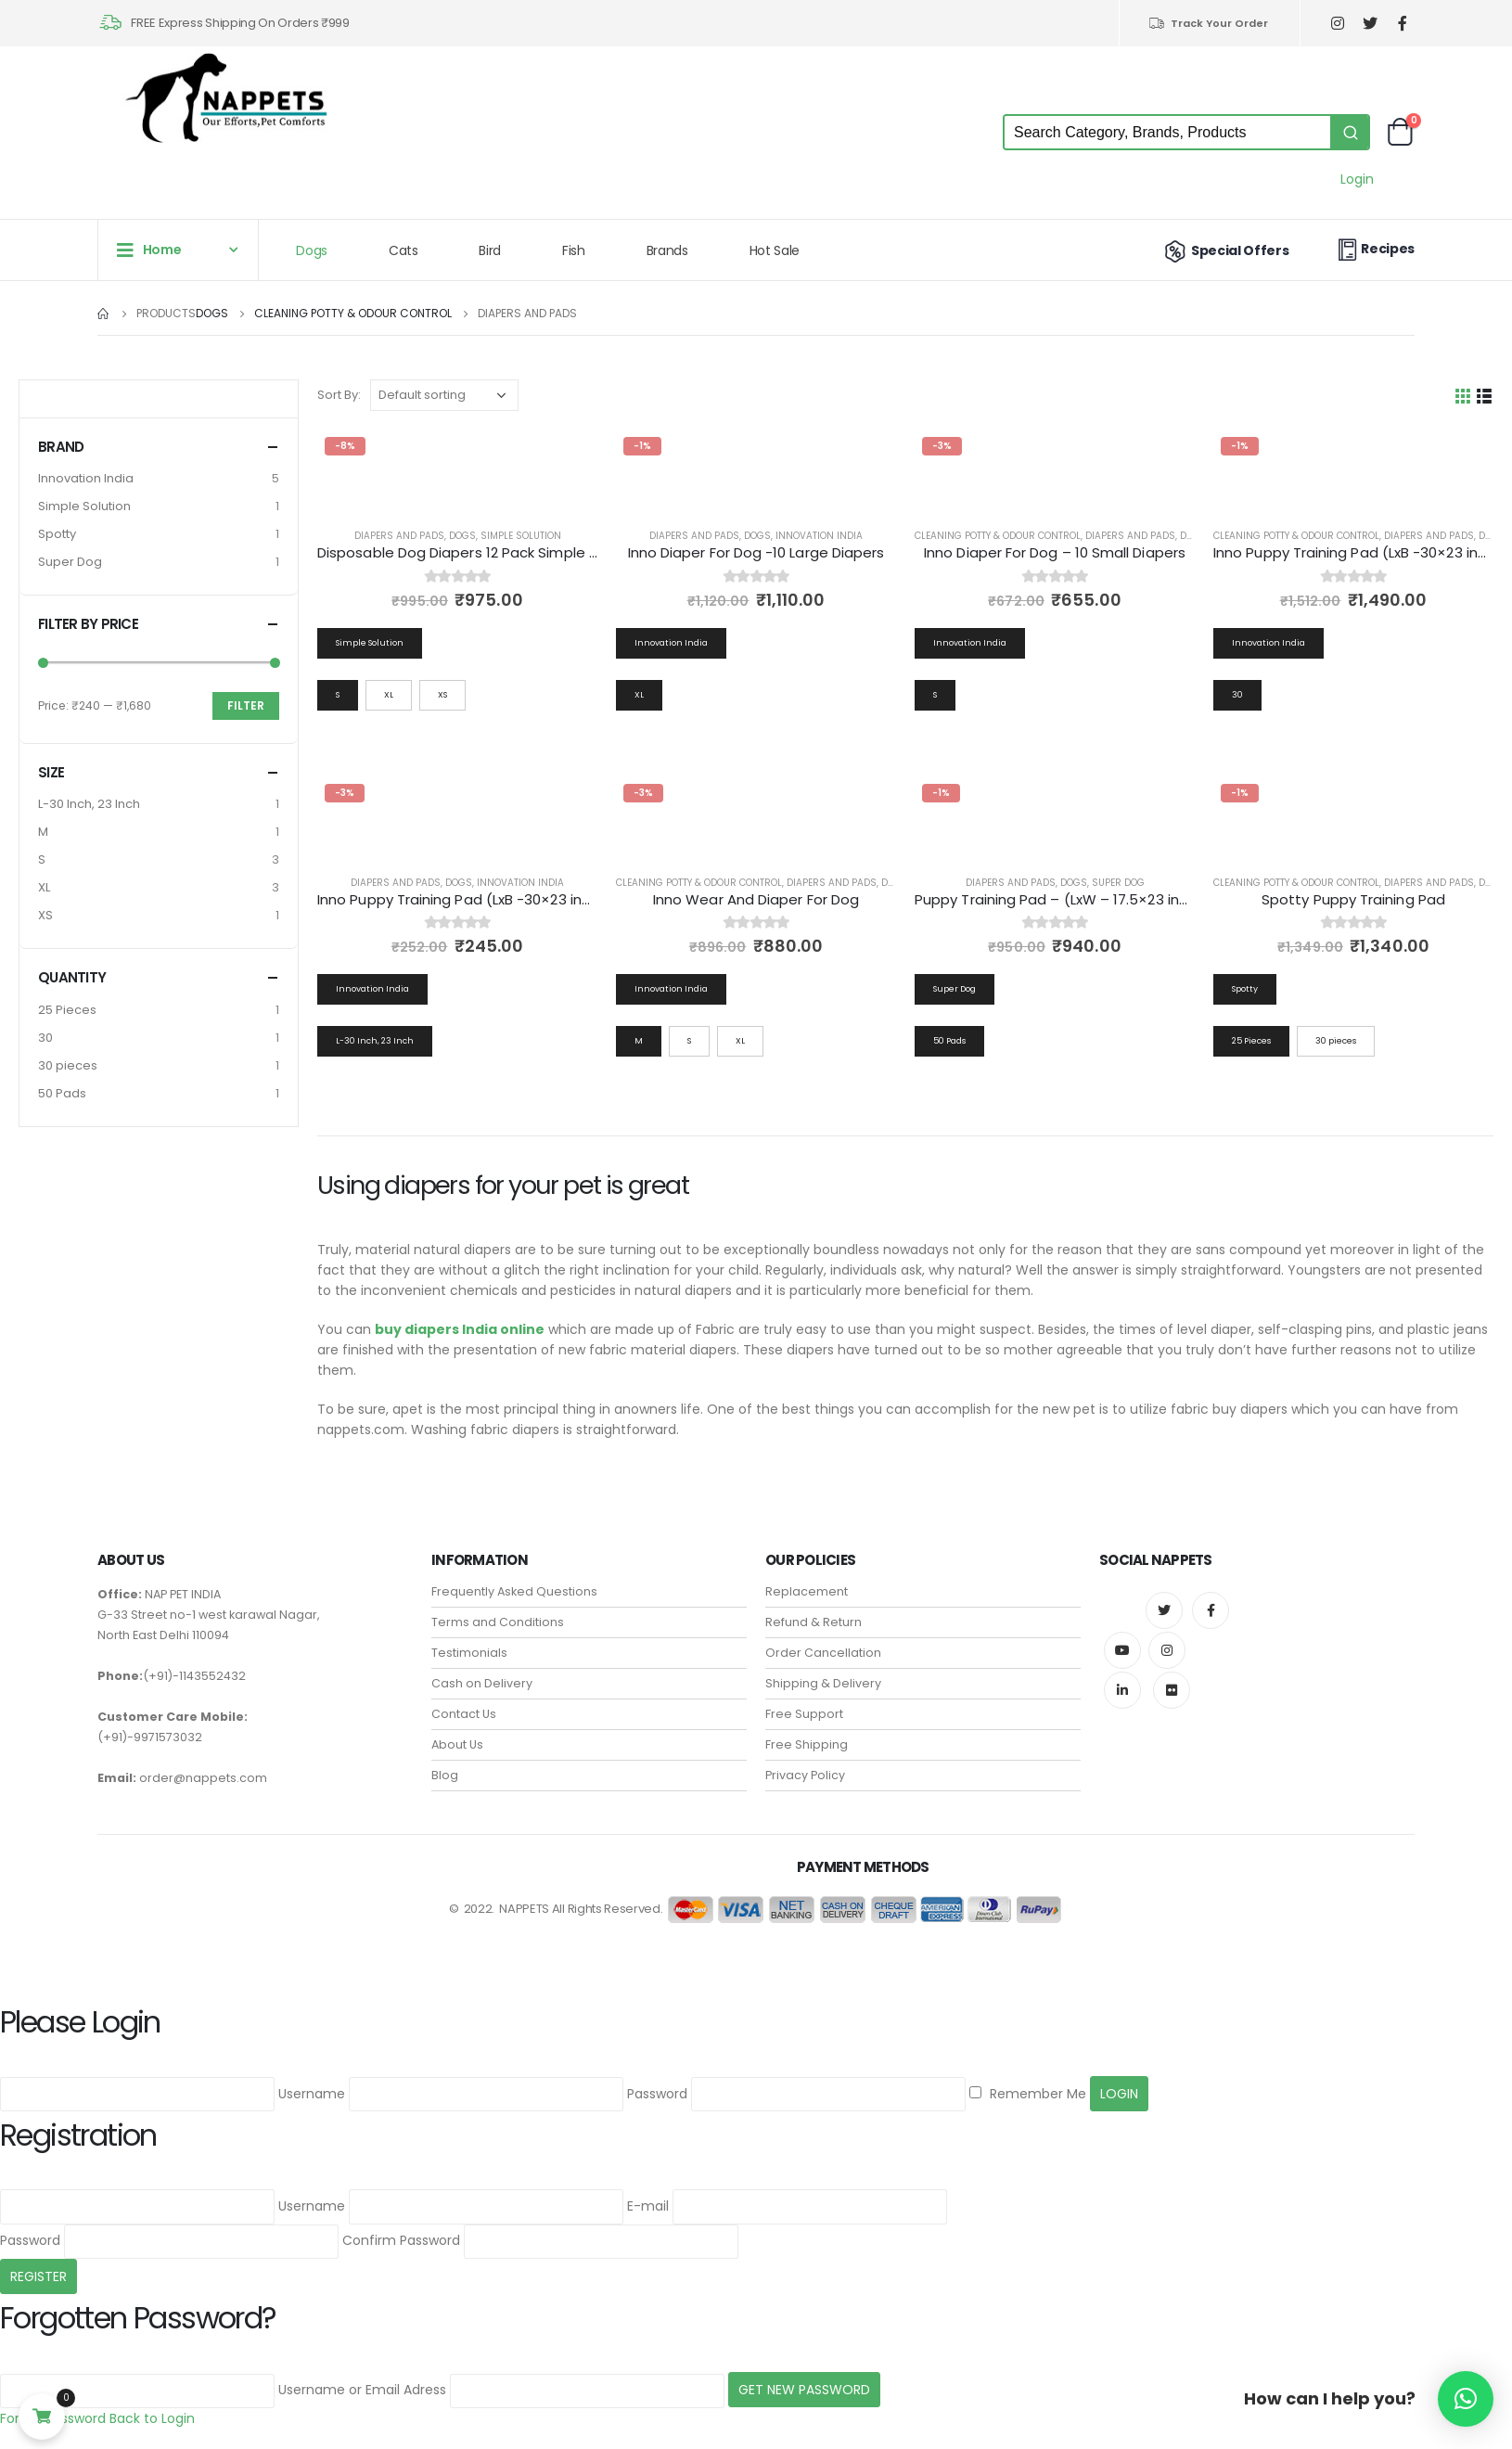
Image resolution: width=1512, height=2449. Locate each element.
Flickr (1171, 1690)
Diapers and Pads (399, 536)
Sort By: (339, 395)
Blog (444, 1775)
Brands (667, 250)
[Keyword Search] (1167, 132)
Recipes (1374, 249)
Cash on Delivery (481, 1683)
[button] (1465, 2399)
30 (45, 1037)
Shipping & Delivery (823, 1683)
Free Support (804, 1714)
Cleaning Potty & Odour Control (998, 536)
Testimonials (469, 1652)
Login (1357, 179)
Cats (403, 250)
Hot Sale (775, 250)
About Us (457, 1744)
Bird (490, 250)
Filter (245, 705)
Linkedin (1122, 1690)
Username (311, 2093)
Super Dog (1118, 883)
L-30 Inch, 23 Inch (89, 804)
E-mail (648, 2206)
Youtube (1122, 1650)
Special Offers (1224, 250)
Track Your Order (1208, 23)
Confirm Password (401, 2240)
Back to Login (152, 2418)
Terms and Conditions (497, 1622)
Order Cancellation (823, 1652)
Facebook (1210, 1610)
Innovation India (819, 536)
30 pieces (67, 1065)
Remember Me (1027, 2093)
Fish (573, 250)
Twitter (1164, 1610)
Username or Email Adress (362, 2389)
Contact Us (463, 1714)
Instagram (1166, 1650)
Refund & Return (813, 1622)
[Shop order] (444, 395)
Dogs (311, 250)
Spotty (57, 534)
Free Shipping (806, 1744)
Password (657, 2093)
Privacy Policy (805, 1775)
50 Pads (62, 1093)
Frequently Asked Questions (514, 1591)
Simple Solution (521, 536)
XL (44, 887)
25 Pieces (67, 1010)
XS (45, 915)
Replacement (806, 1591)
